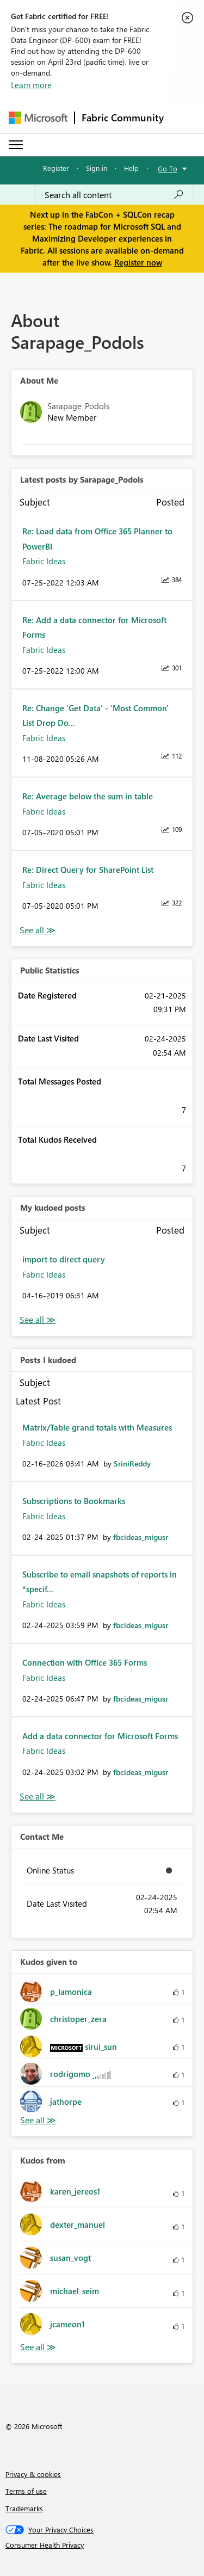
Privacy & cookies (33, 2474)
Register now (138, 262)
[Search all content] (114, 194)
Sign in (96, 167)
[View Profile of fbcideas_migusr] (140, 1537)
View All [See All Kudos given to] (38, 2120)
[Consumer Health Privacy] (102, 2545)
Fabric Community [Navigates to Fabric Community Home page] (123, 117)
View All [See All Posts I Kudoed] (37, 1796)
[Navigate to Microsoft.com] (38, 118)
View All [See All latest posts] (37, 930)
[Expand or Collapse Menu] (16, 144)
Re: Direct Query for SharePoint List (87, 869)
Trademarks (24, 2508)
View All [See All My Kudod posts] (37, 1320)
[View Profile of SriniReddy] (132, 1463)
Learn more (31, 84)
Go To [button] (167, 168)
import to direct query (63, 1259)
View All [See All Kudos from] (38, 2347)
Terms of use (26, 2490)
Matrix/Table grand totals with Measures (97, 1427)
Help (131, 167)
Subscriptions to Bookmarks (73, 1500)
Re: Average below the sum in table (87, 796)
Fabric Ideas (43, 561)
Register (56, 167)
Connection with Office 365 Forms (84, 1662)
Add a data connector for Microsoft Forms (100, 1735)
